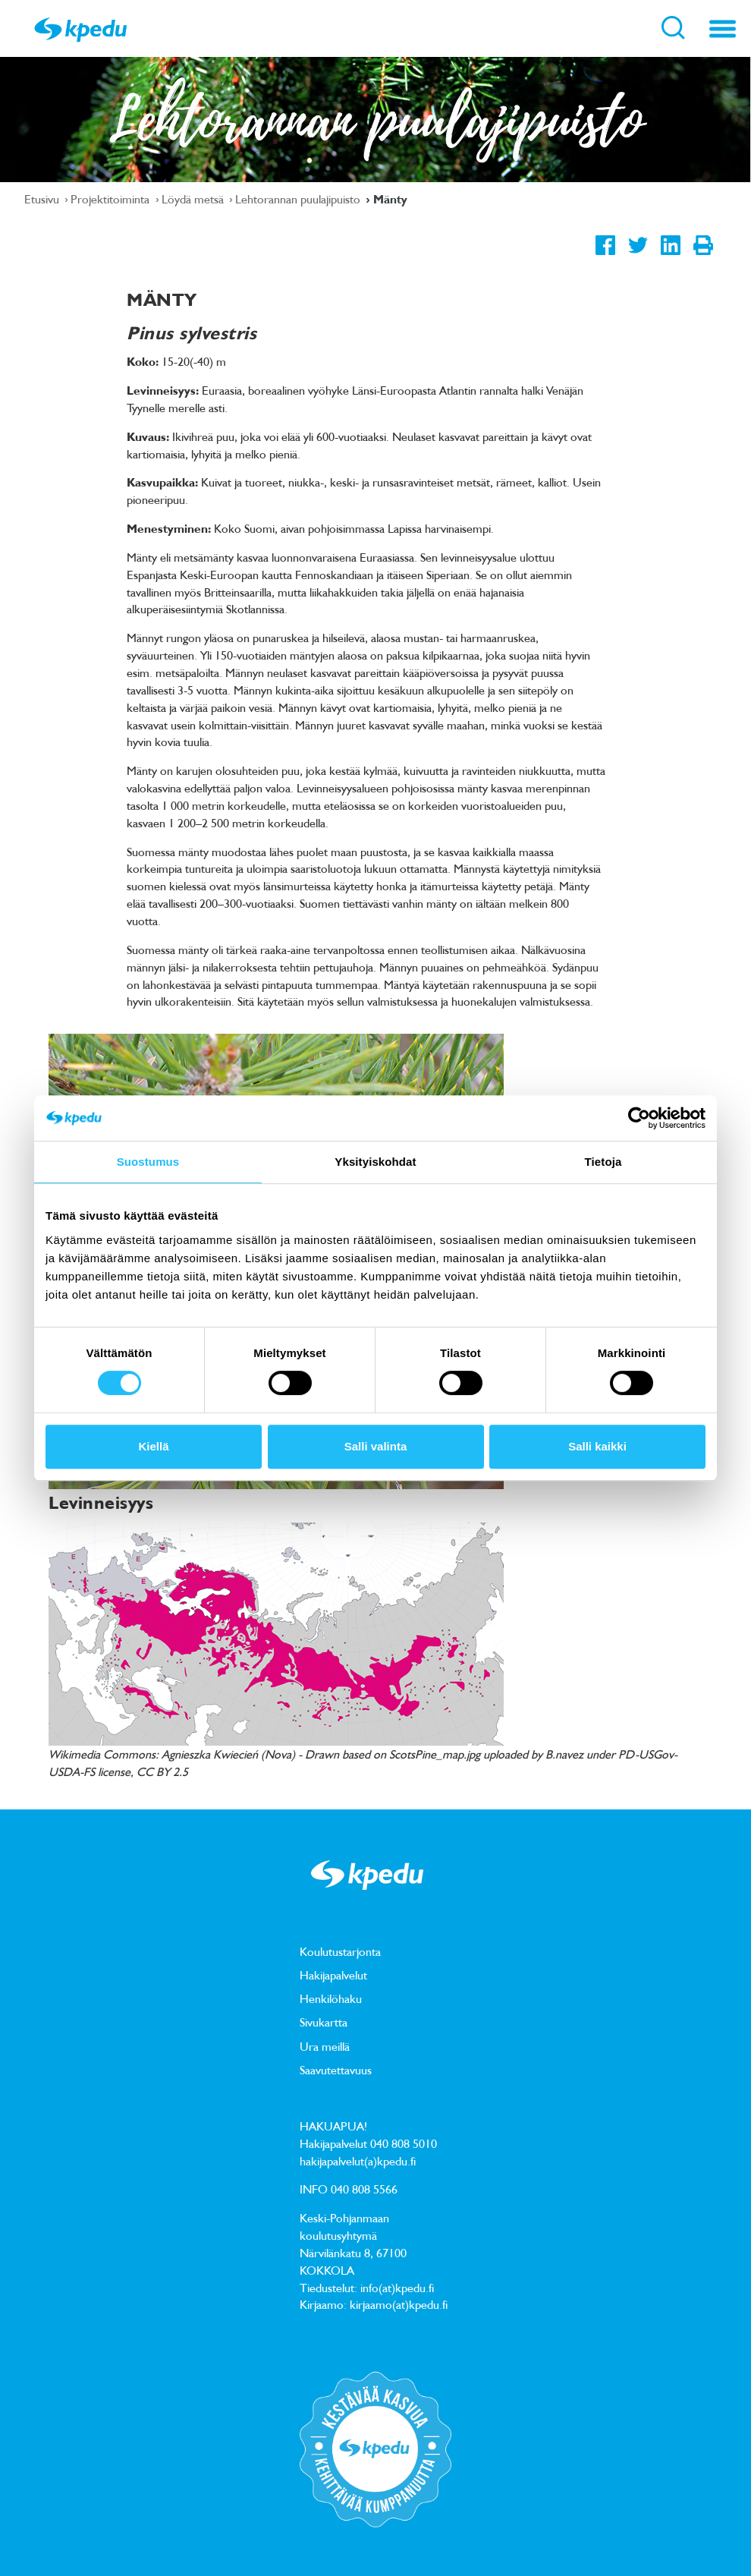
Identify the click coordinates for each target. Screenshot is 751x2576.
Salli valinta (375, 1446)
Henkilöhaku (331, 1998)
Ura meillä (325, 2046)
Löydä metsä (194, 198)
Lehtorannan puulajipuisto (299, 198)
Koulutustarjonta (340, 1951)
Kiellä (153, 1446)
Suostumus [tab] (148, 1161)
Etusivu (43, 198)
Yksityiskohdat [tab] (375, 1161)
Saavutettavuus (336, 2069)
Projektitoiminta (111, 198)
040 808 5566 (364, 2189)
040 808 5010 (403, 2143)
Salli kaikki (597, 1446)
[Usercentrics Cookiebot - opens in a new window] (639, 1118)
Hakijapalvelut (333, 1974)
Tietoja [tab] (603, 1161)
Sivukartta (323, 2022)
